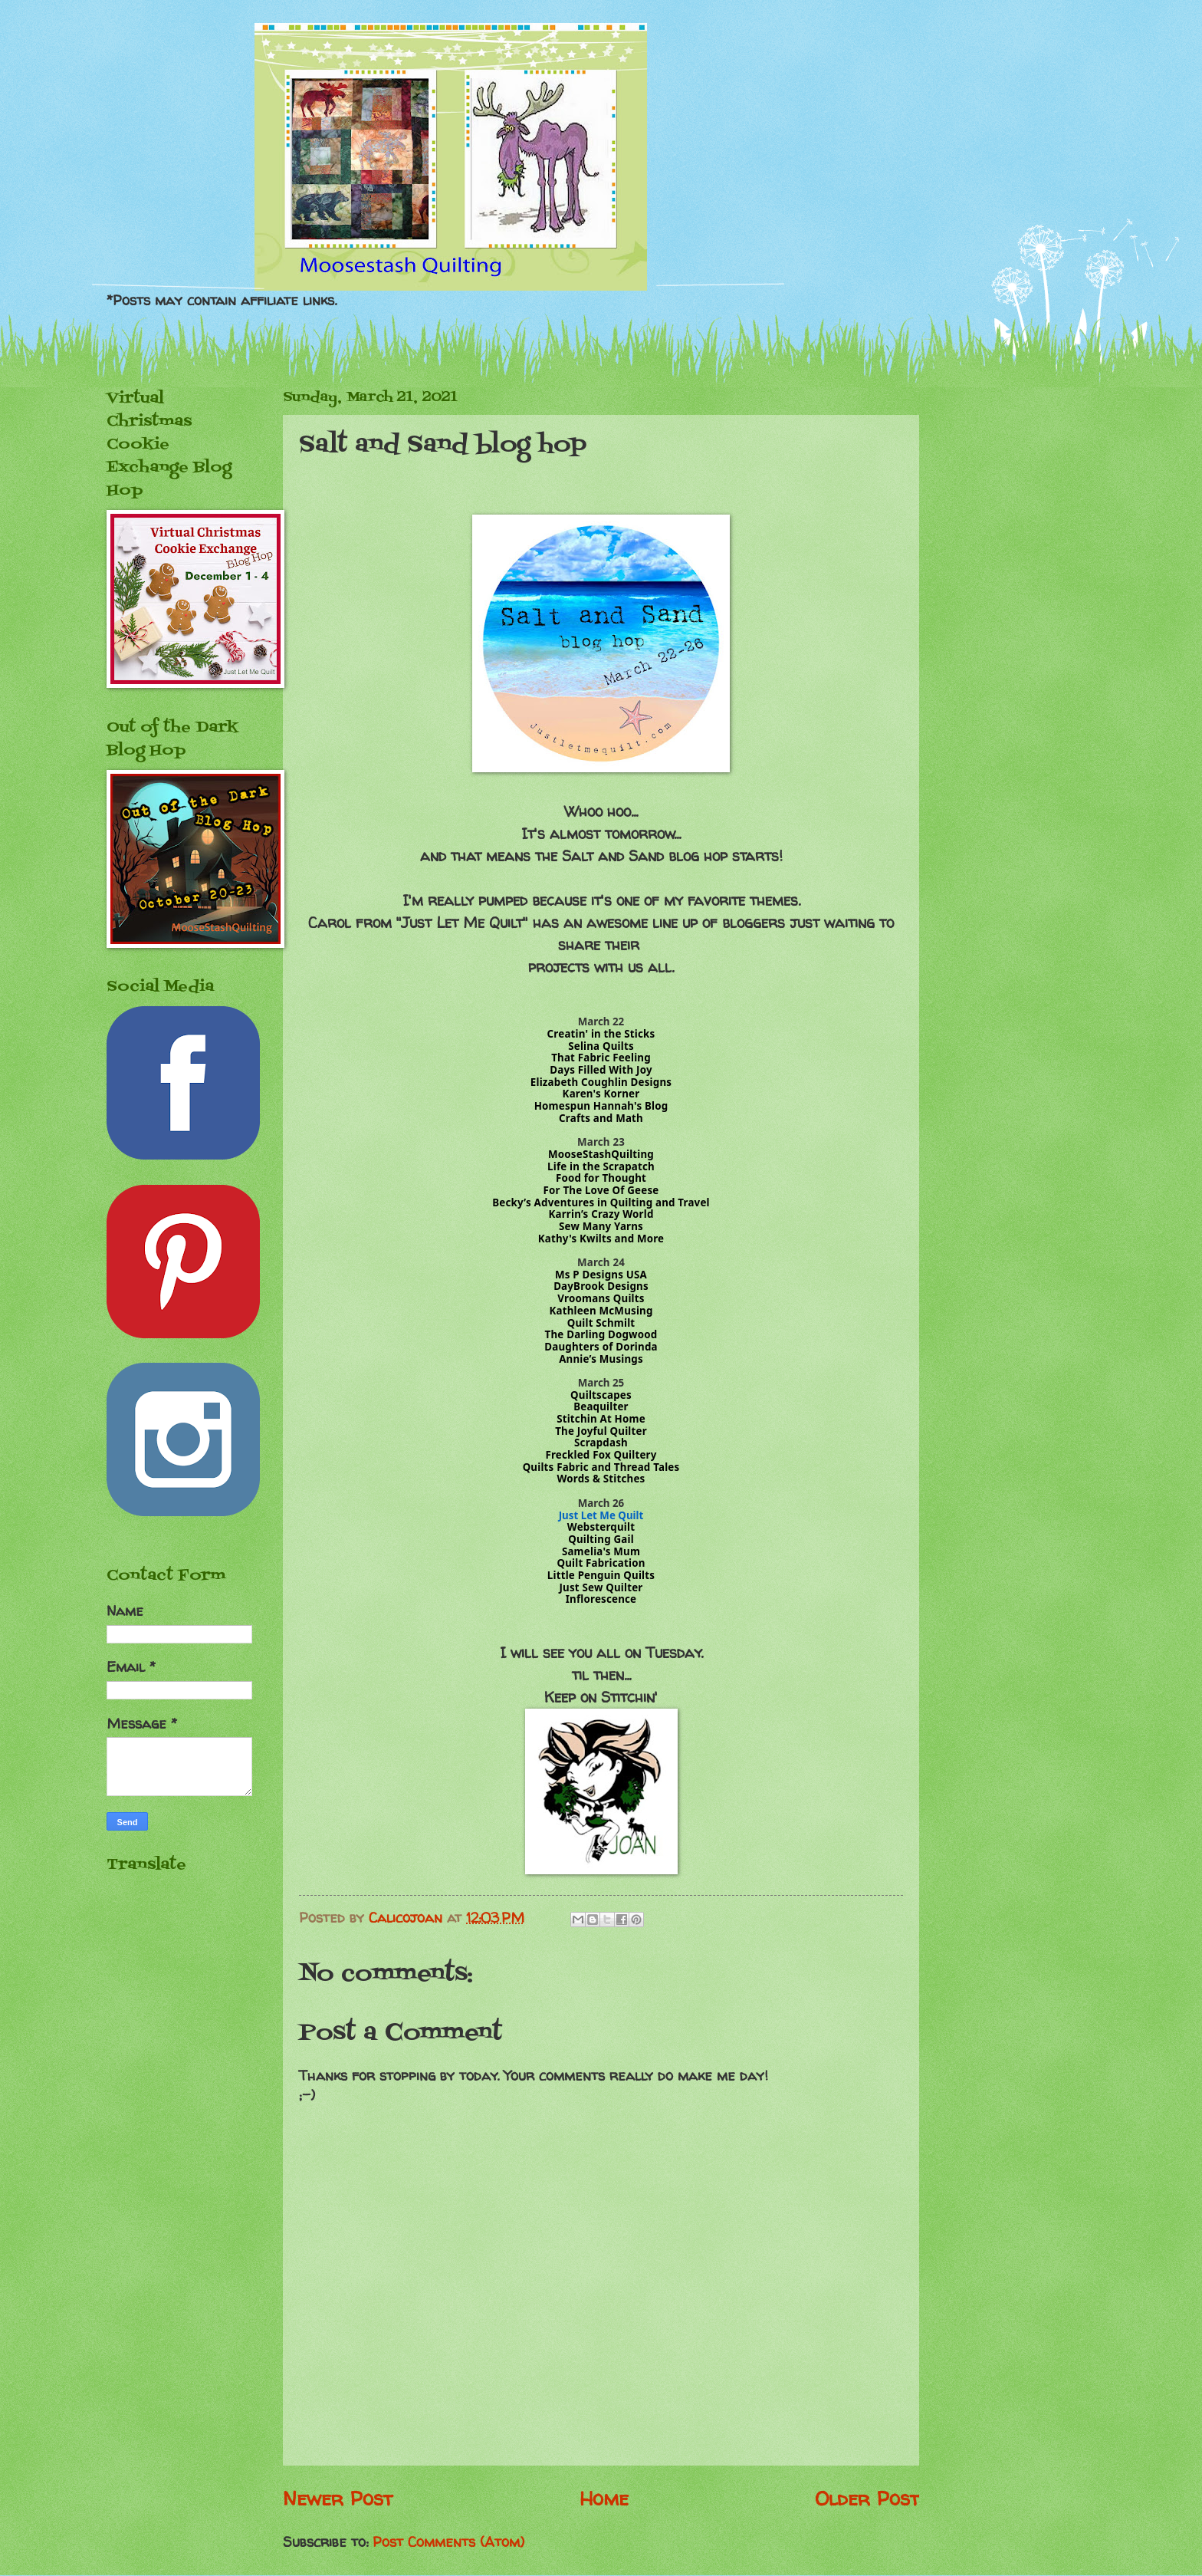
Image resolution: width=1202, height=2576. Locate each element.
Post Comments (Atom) (448, 2541)
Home (604, 2498)
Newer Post (337, 2498)
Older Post (867, 2498)
